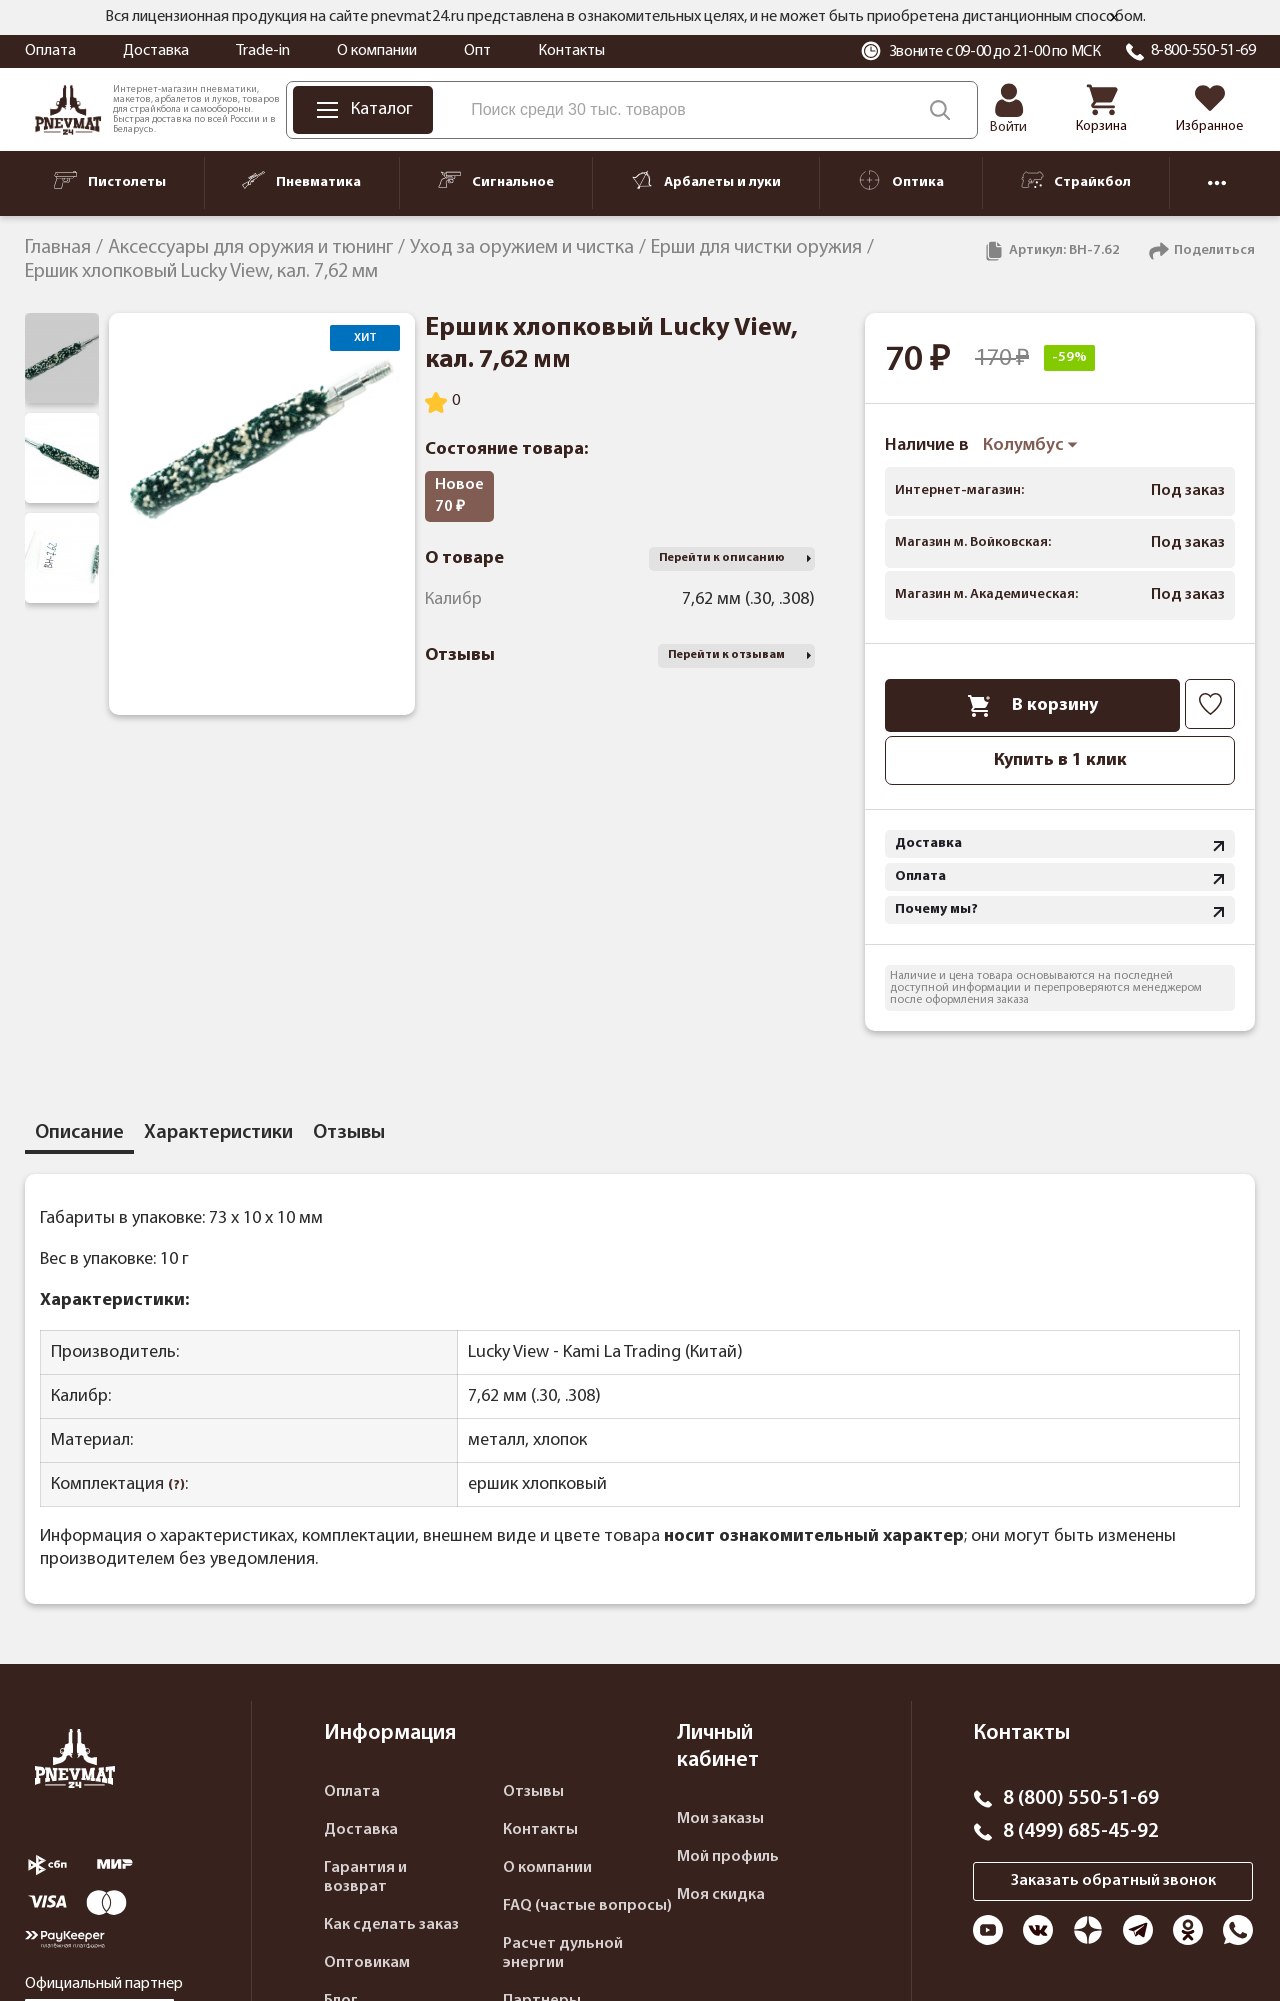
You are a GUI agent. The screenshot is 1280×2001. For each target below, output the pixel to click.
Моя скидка (721, 1895)
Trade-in (263, 51)
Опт (477, 51)
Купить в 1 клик (1060, 760)
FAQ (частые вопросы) (587, 1906)
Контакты (571, 51)
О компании (377, 51)
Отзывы (533, 1792)
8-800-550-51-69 (1203, 51)
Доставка (156, 51)
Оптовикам (367, 1963)
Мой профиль (728, 1857)
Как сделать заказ (391, 1925)
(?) (176, 1485)
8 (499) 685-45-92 (1081, 1832)
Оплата (50, 51)
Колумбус (1030, 445)
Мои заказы (720, 1819)
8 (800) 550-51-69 (1081, 1799)
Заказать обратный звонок (1113, 1881)
